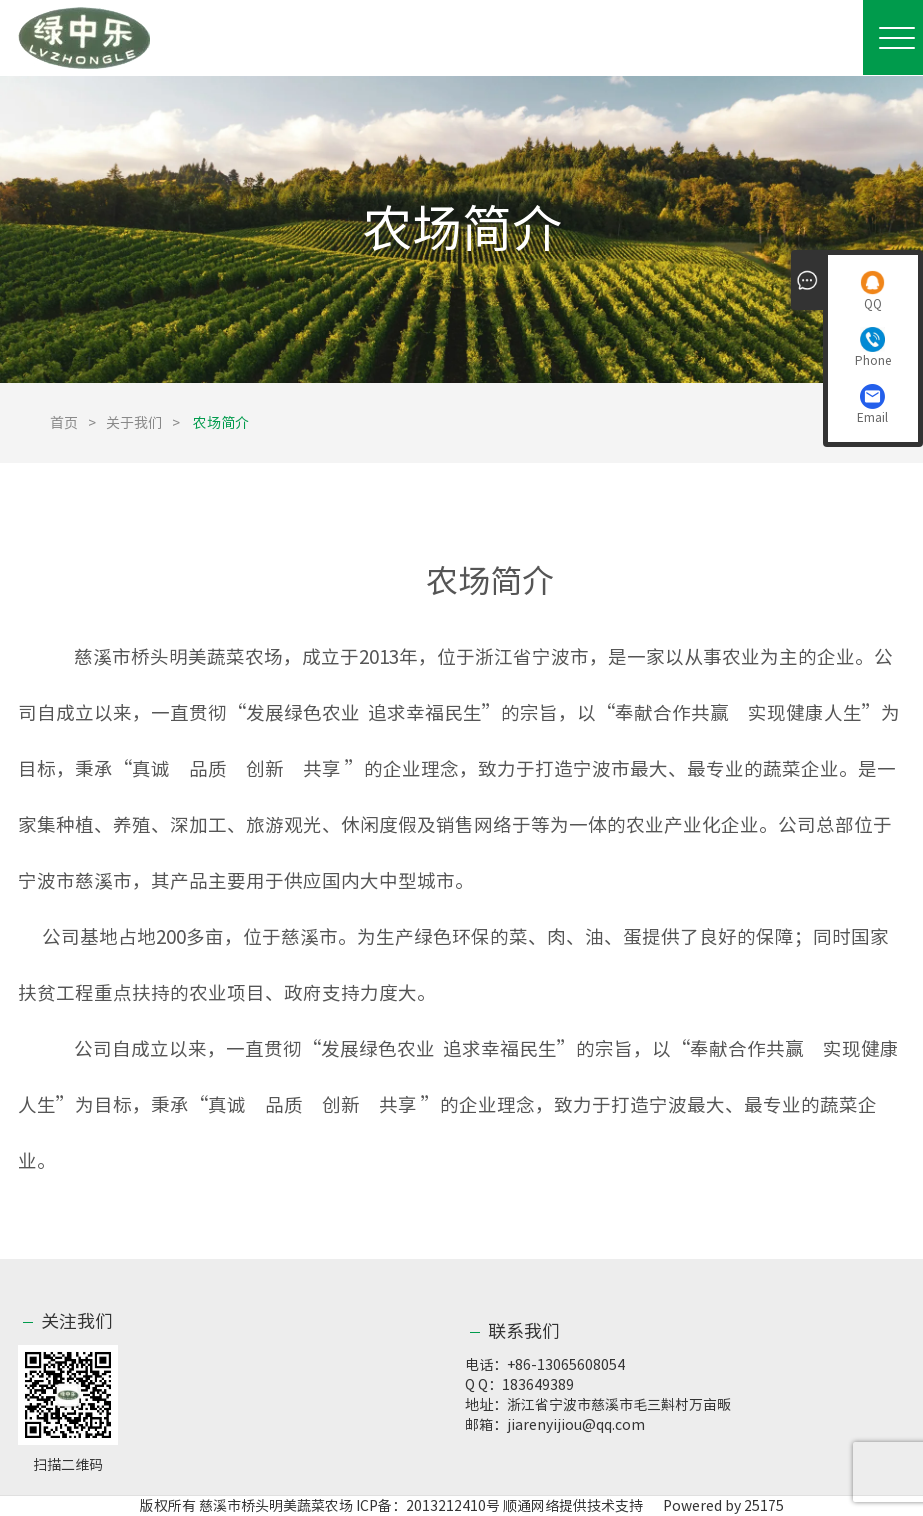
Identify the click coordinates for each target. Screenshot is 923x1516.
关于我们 (134, 423)
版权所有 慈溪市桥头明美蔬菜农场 (246, 1506)
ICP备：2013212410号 (429, 1506)
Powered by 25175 (715, 1506)
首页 (64, 423)
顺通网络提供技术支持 (573, 1506)
